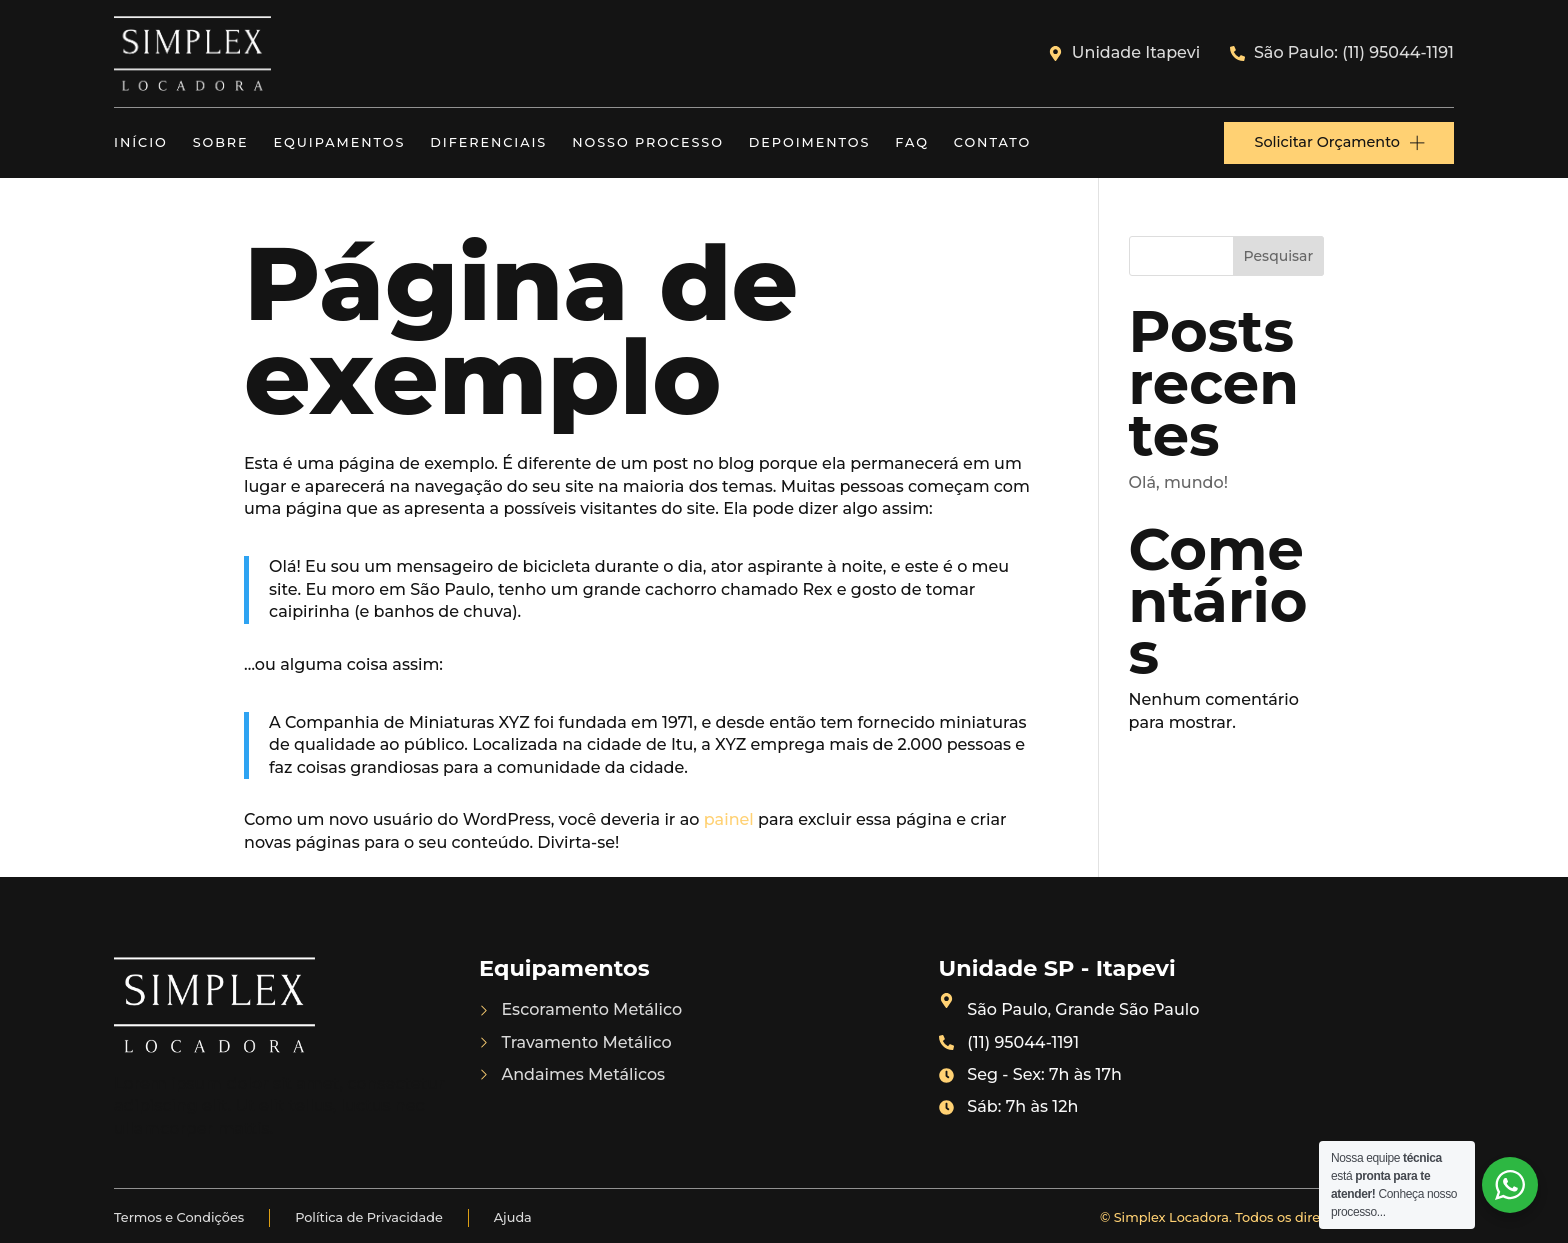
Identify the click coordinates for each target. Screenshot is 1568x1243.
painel (729, 819)
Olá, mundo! (1178, 482)
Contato (992, 142)
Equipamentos (340, 142)
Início (141, 142)
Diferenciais (488, 142)
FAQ (911, 142)
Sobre (221, 142)
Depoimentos (810, 142)
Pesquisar (1279, 256)
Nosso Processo (648, 142)
